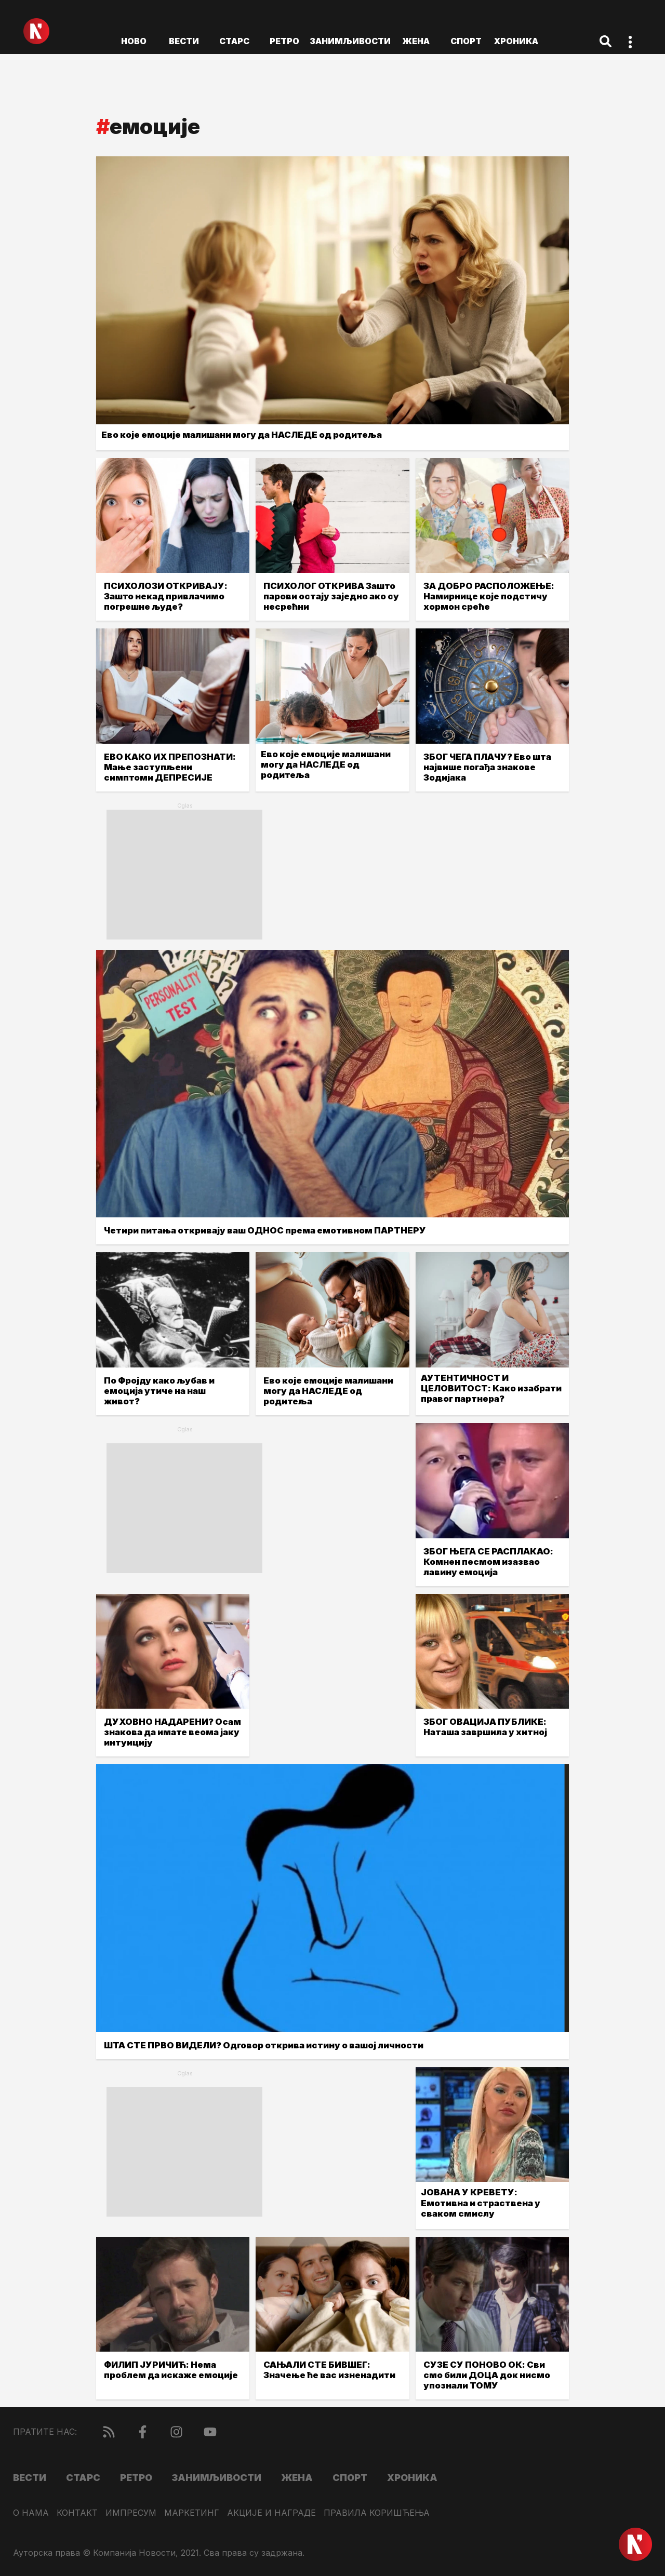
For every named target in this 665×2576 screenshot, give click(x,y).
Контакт (77, 2513)
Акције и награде (271, 2513)
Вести (184, 41)
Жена (416, 41)
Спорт (466, 41)
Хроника (516, 41)
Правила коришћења (377, 2513)
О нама (31, 2513)
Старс (234, 41)
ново (134, 41)
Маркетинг (191, 2513)
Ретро (284, 41)
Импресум (130, 2513)
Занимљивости (350, 41)
